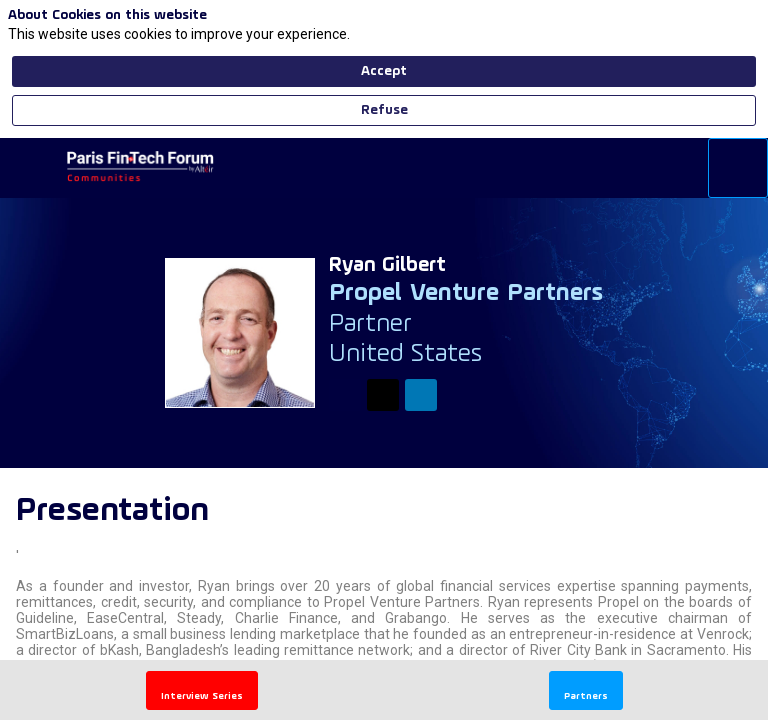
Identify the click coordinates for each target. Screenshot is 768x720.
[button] (30, 168)
